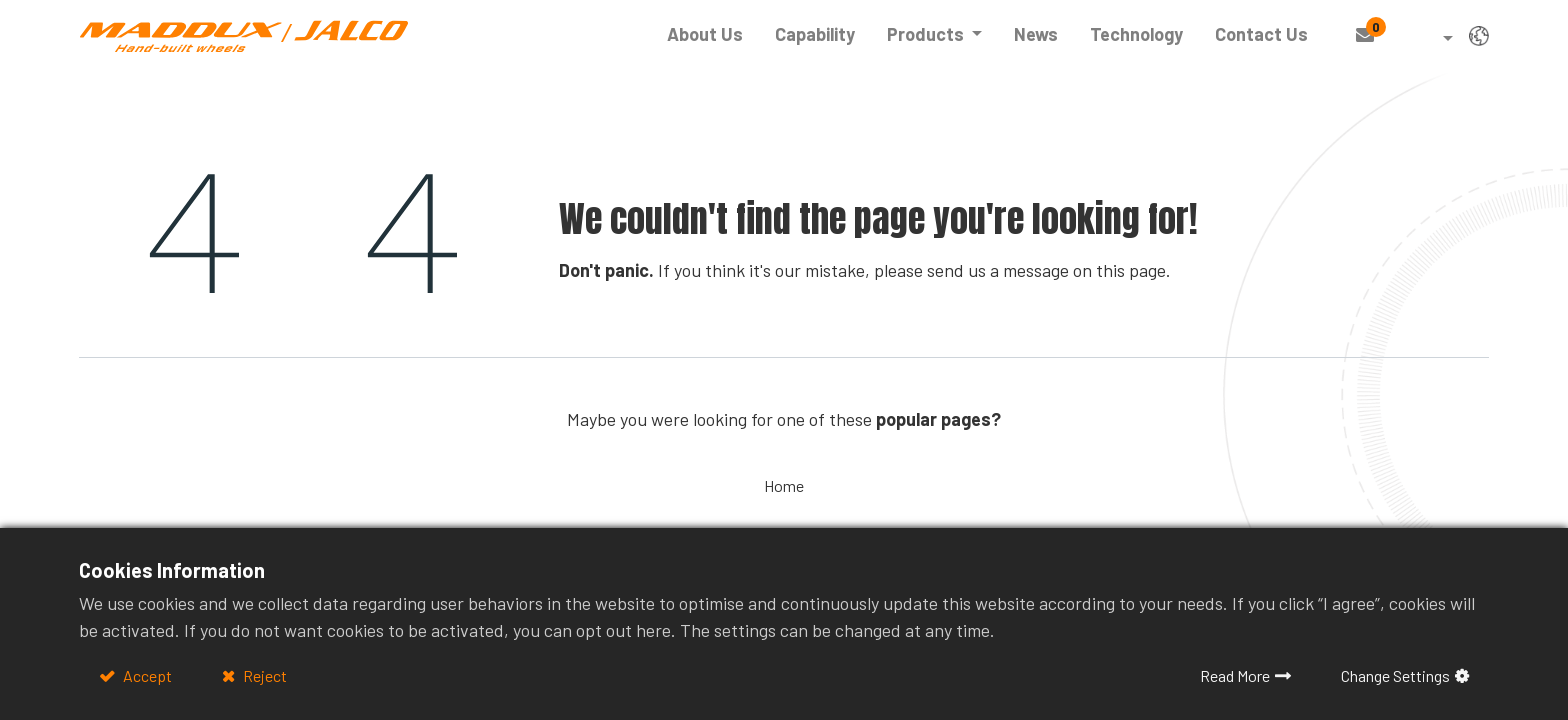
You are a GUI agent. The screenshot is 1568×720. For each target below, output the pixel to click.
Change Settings (1395, 675)
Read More (1235, 675)
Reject (263, 675)
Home (784, 485)
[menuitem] (705, 34)
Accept (146, 675)
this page (1131, 270)
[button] (1433, 39)
